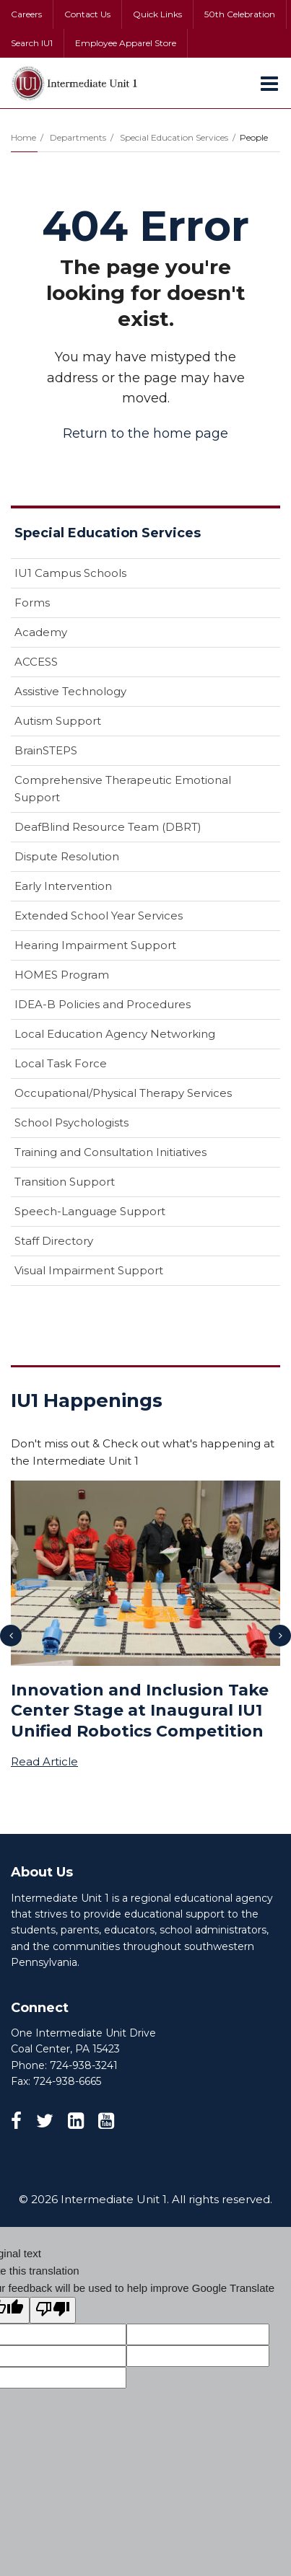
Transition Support (64, 1181)
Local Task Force (60, 1063)
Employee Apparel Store (125, 43)
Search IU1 (32, 43)
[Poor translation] (53, 2310)
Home (23, 137)
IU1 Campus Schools (70, 573)
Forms (32, 602)
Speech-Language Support (89, 1211)
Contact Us (87, 14)
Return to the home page (145, 433)
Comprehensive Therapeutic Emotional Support (122, 788)
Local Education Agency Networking (114, 1034)
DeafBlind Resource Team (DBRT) (107, 827)
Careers (26, 14)
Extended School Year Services (98, 915)
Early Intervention (63, 886)
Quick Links (157, 14)
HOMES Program (61, 975)
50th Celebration (239, 14)
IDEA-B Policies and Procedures (102, 1004)
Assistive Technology (70, 691)
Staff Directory (53, 1241)
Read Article (44, 1761)
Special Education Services (174, 137)
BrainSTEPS (45, 750)
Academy (40, 632)
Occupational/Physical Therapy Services (123, 1093)
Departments (78, 137)
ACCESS (36, 662)
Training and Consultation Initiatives (110, 1152)
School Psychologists (71, 1122)
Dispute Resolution (66, 856)
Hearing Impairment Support (95, 945)
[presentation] (11, 1635)
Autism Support (57, 721)
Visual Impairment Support (88, 1270)
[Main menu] (269, 83)
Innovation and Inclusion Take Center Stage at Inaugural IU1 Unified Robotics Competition (140, 1710)
